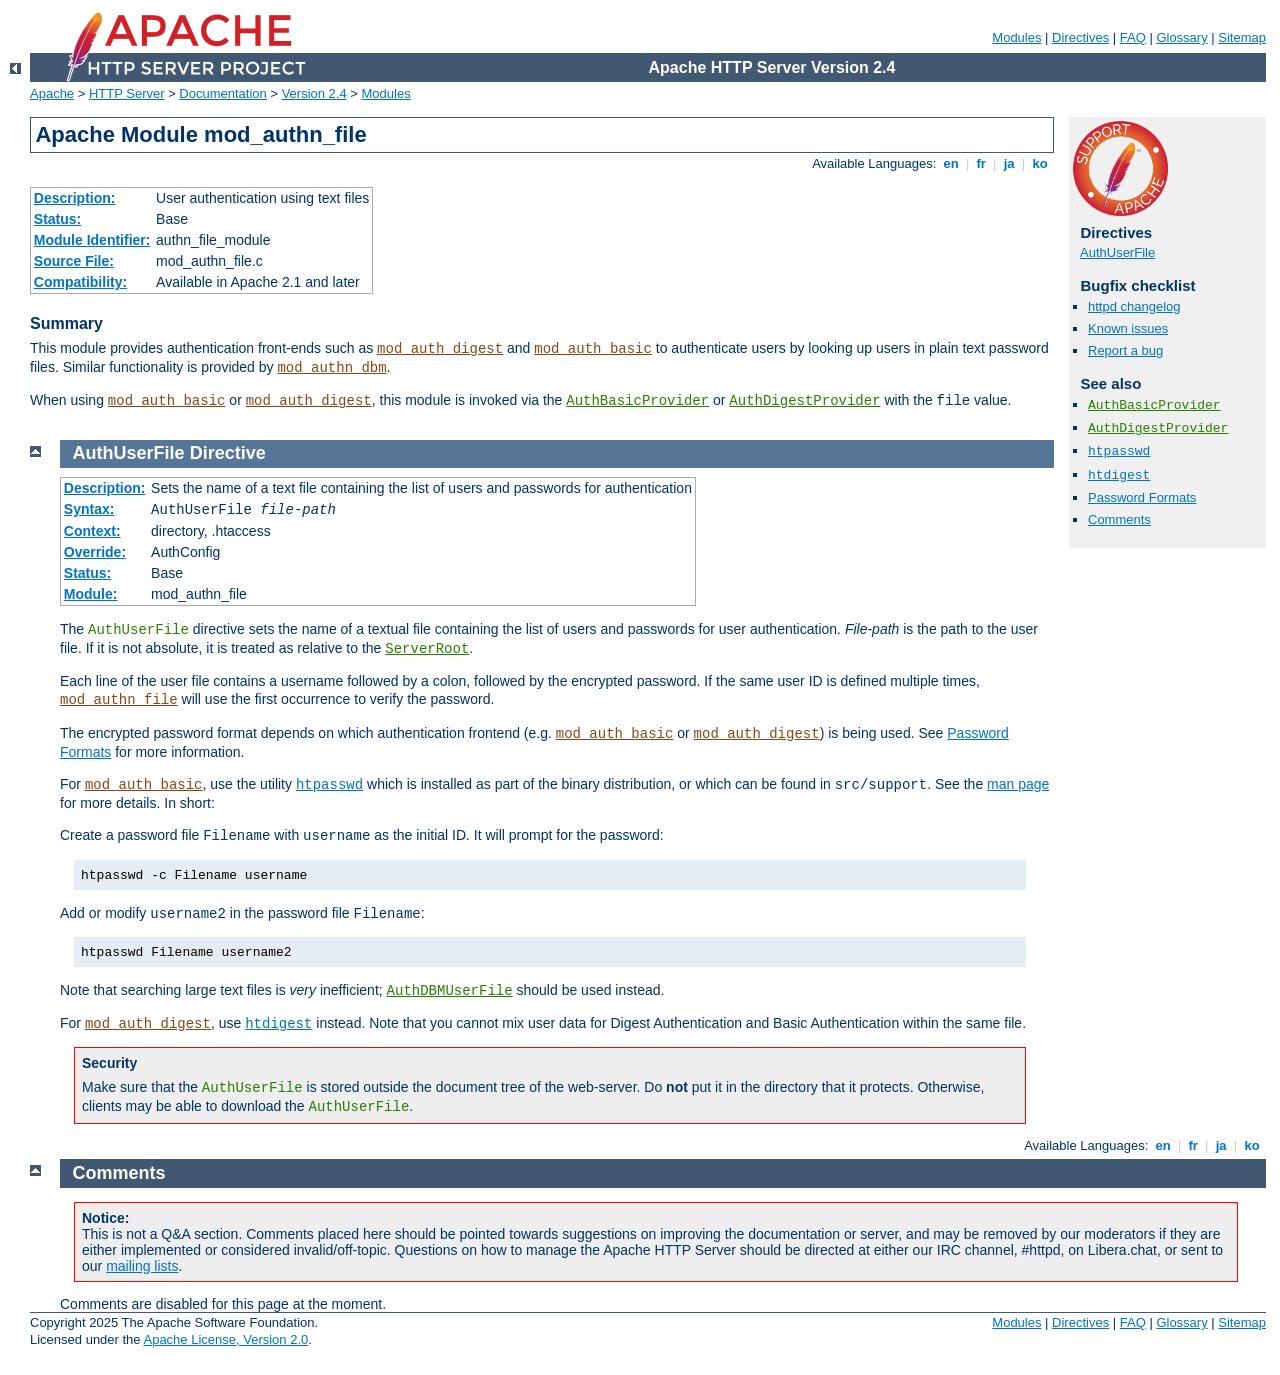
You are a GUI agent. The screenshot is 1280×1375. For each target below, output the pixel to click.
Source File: (74, 261)
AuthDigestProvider (804, 401)
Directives (1080, 37)
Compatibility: (80, 282)
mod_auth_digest (440, 349)
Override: (95, 552)
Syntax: (89, 509)
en (951, 163)
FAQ (1133, 37)
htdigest (1119, 475)
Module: (91, 594)
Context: (92, 531)
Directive (228, 453)
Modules (1016, 37)
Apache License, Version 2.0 (225, 1339)
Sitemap (1242, 37)
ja (1009, 163)
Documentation (222, 93)
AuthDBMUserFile (450, 991)
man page (1018, 784)
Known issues (1128, 328)
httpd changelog (1134, 306)
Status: (57, 219)
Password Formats (1142, 497)
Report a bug (1125, 350)
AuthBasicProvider (637, 401)
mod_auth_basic (593, 349)
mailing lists (142, 1266)
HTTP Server (127, 93)
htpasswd (1119, 451)
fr (981, 163)
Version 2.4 (314, 93)
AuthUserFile (1117, 252)
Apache (52, 93)
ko (1040, 163)
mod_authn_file (119, 700)
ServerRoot (427, 649)
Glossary (1181, 37)
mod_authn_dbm (331, 368)
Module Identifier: (92, 240)
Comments (1119, 519)
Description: (75, 198)
